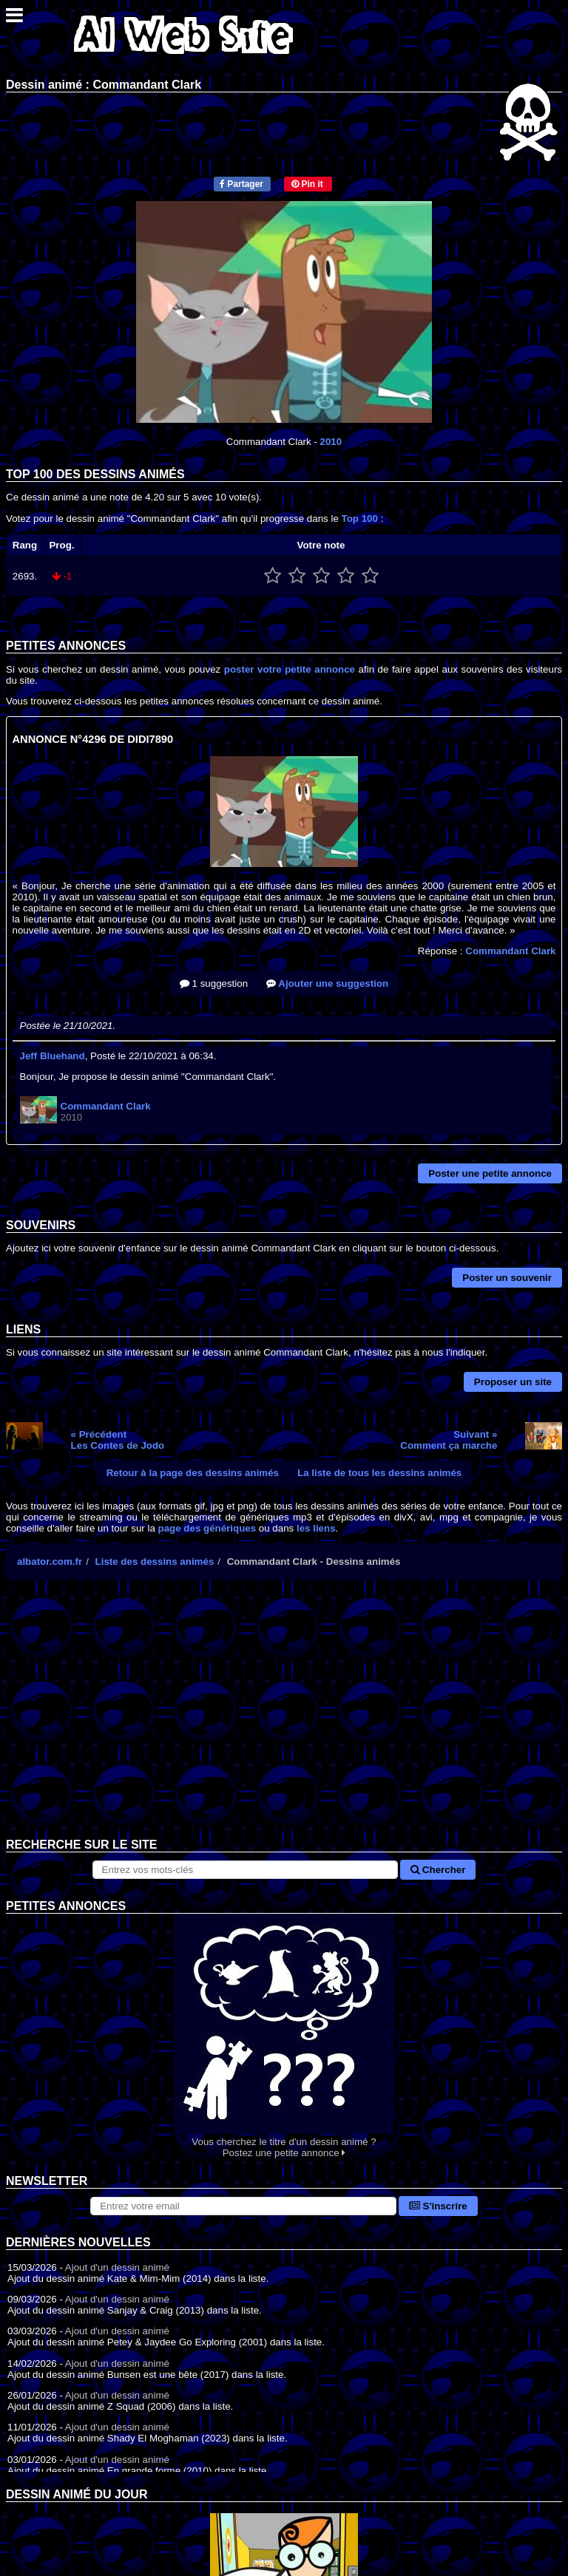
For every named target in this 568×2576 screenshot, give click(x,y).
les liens (316, 1528)
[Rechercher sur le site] (245, 1869)
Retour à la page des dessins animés (192, 1472)
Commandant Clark (510, 950)
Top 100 (360, 518)
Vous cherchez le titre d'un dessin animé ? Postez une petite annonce (284, 2036)
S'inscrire (438, 2206)
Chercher (437, 1869)
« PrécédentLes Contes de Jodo (118, 1440)
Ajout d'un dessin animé (117, 2267)
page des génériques (207, 1528)
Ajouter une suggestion (327, 983)
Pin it (307, 184)
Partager (241, 184)
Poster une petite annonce (490, 1173)
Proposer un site (513, 1381)
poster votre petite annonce (289, 669)
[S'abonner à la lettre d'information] (243, 2206)
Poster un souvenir (507, 1277)
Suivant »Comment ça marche (448, 1440)
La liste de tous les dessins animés (379, 1472)
